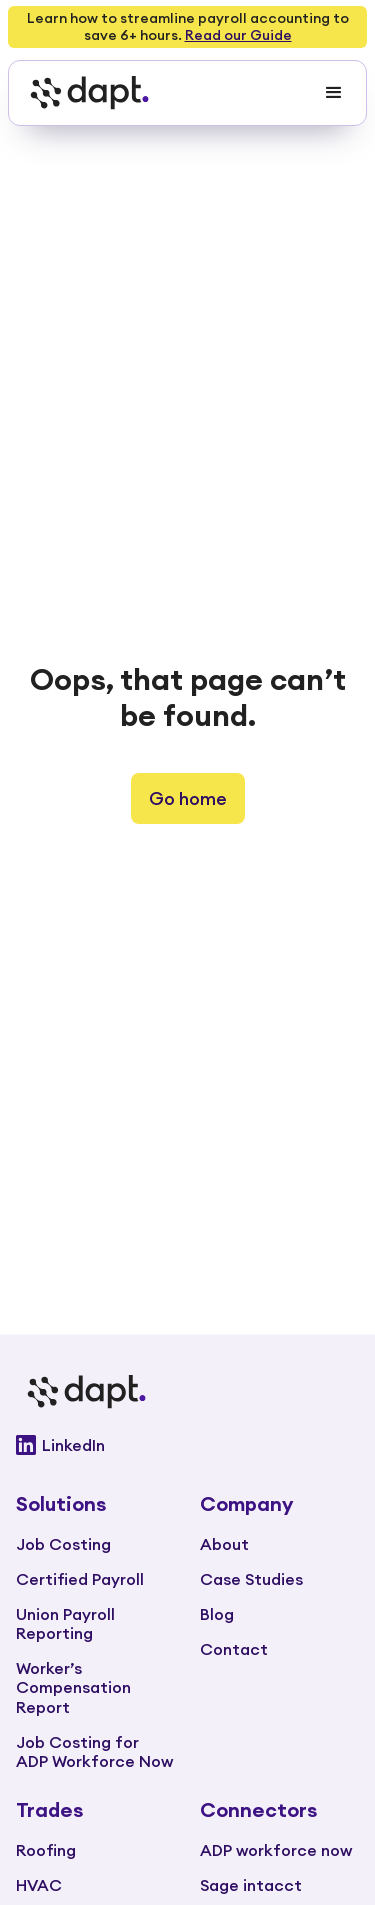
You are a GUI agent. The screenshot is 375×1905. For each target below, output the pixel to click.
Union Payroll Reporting (65, 1623)
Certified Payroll (80, 1579)
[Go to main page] (187, 1392)
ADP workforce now (276, 1850)
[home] (84, 93)
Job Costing (63, 1544)
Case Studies (251, 1579)
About (224, 1544)
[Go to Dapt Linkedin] (187, 1445)
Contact (234, 1649)
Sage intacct (251, 1885)
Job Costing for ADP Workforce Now (94, 1751)
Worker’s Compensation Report (73, 1687)
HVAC (39, 1885)
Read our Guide (238, 35)
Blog (217, 1614)
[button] (334, 93)
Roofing (46, 1850)
